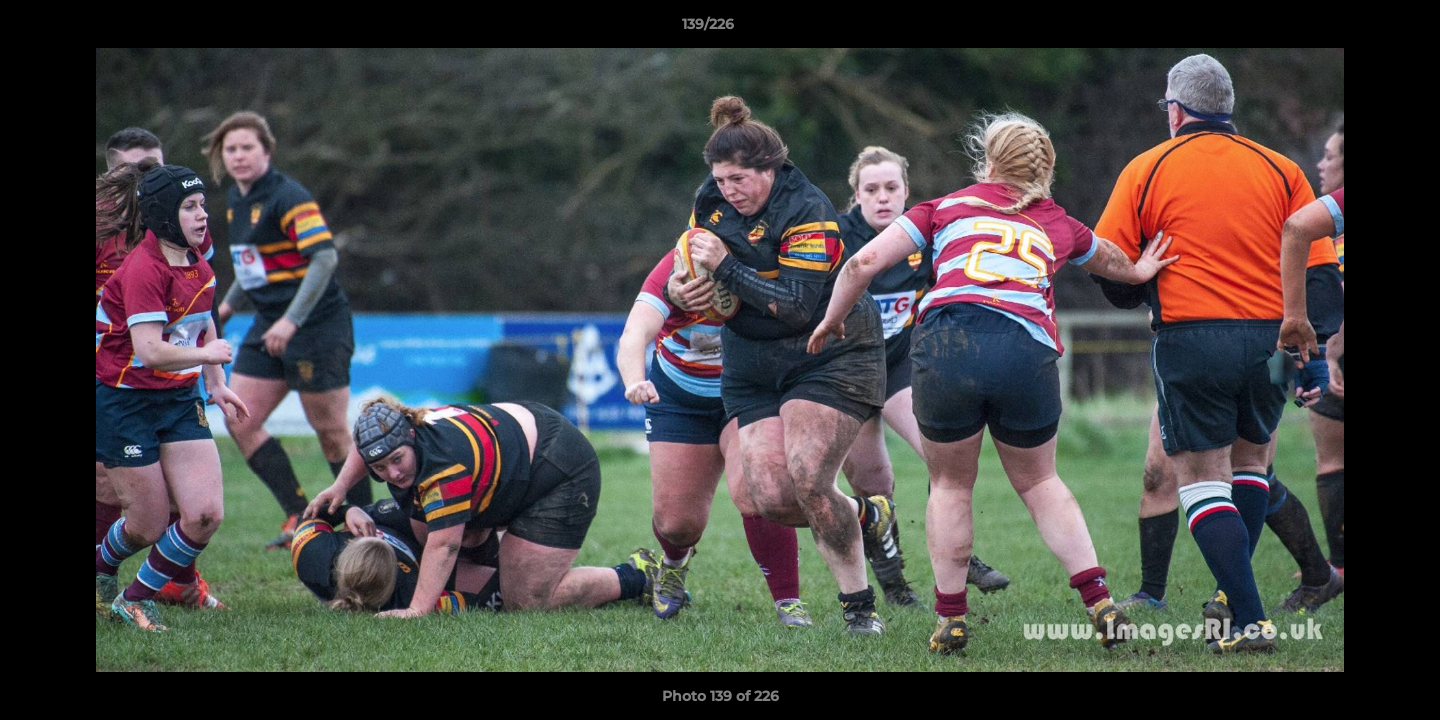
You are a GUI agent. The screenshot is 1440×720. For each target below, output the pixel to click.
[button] (1356, 29)
